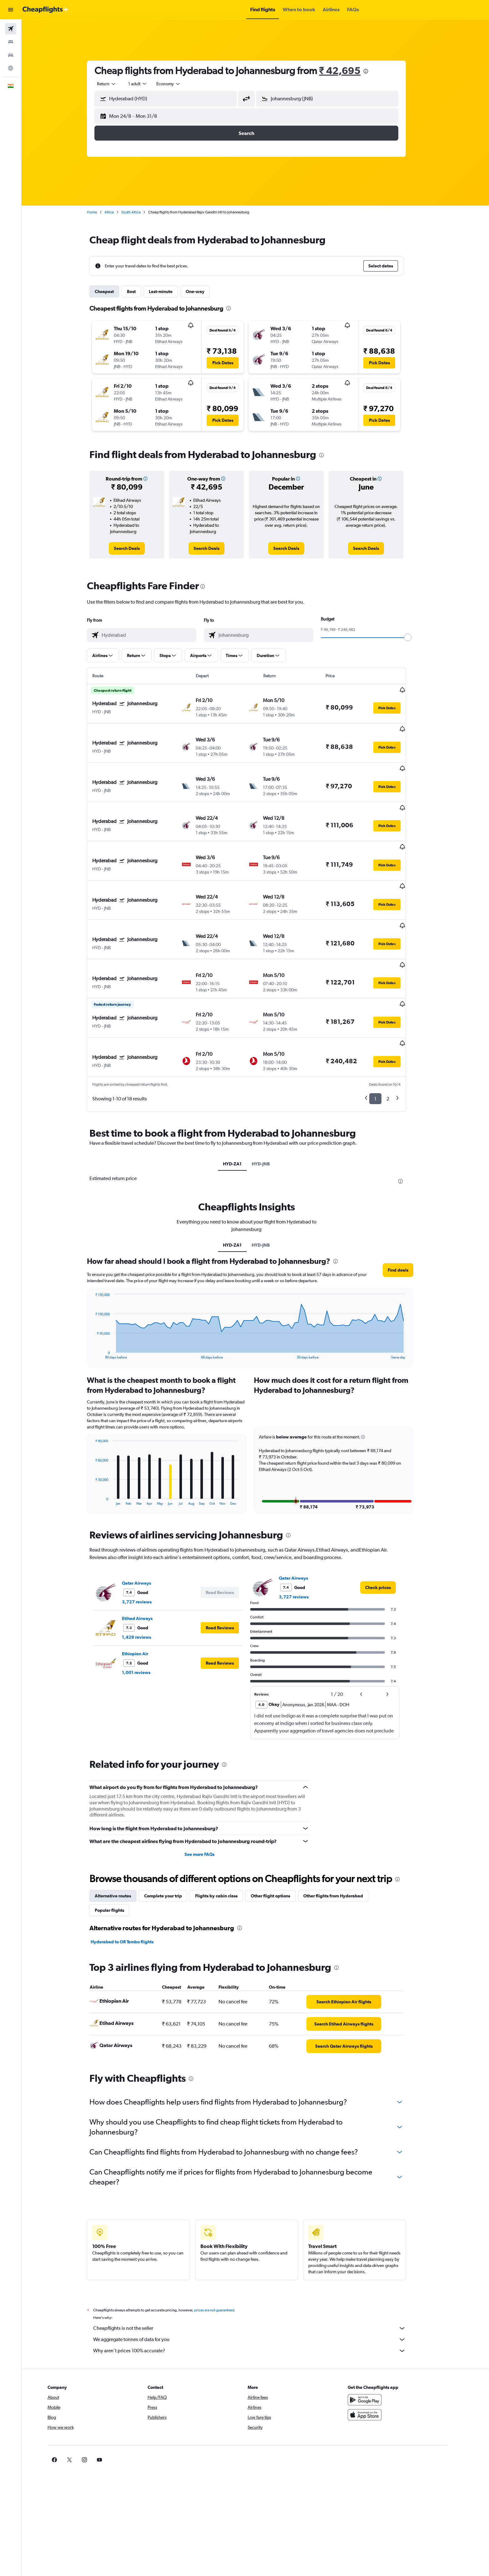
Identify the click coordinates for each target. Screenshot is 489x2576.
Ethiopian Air (144, 1591)
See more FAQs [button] (208, 1792)
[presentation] (374, 71)
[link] (136, 548)
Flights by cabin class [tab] (225, 1833)
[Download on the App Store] (383, 2352)
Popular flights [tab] (118, 1848)
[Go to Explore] (11, 68)
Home (101, 212)
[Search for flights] (11, 28)
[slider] (417, 637)
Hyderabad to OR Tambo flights (131, 1879)
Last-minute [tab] (170, 291)
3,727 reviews (146, 1539)
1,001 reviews (145, 1610)
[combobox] (115, 84)
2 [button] (397, 1036)
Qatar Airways (145, 1520)
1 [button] (384, 1036)
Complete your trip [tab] (172, 1833)
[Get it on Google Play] (383, 2337)
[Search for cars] (11, 55)
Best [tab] (140, 291)
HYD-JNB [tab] (270, 1101)
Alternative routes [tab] (122, 1833)
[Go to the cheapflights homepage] (46, 10)
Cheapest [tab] (113, 291)
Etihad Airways (146, 1556)
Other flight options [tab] (279, 1833)
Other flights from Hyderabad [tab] (342, 1833)
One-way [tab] (204, 291)
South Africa (140, 212)
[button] (11, 10)
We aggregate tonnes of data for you (258, 2277)
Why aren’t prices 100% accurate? (258, 2288)
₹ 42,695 (349, 70)
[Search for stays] (11, 42)
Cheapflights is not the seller (258, 2266)
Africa (118, 212)
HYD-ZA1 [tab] (241, 1101)
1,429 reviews (145, 1574)
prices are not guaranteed (223, 2248)
